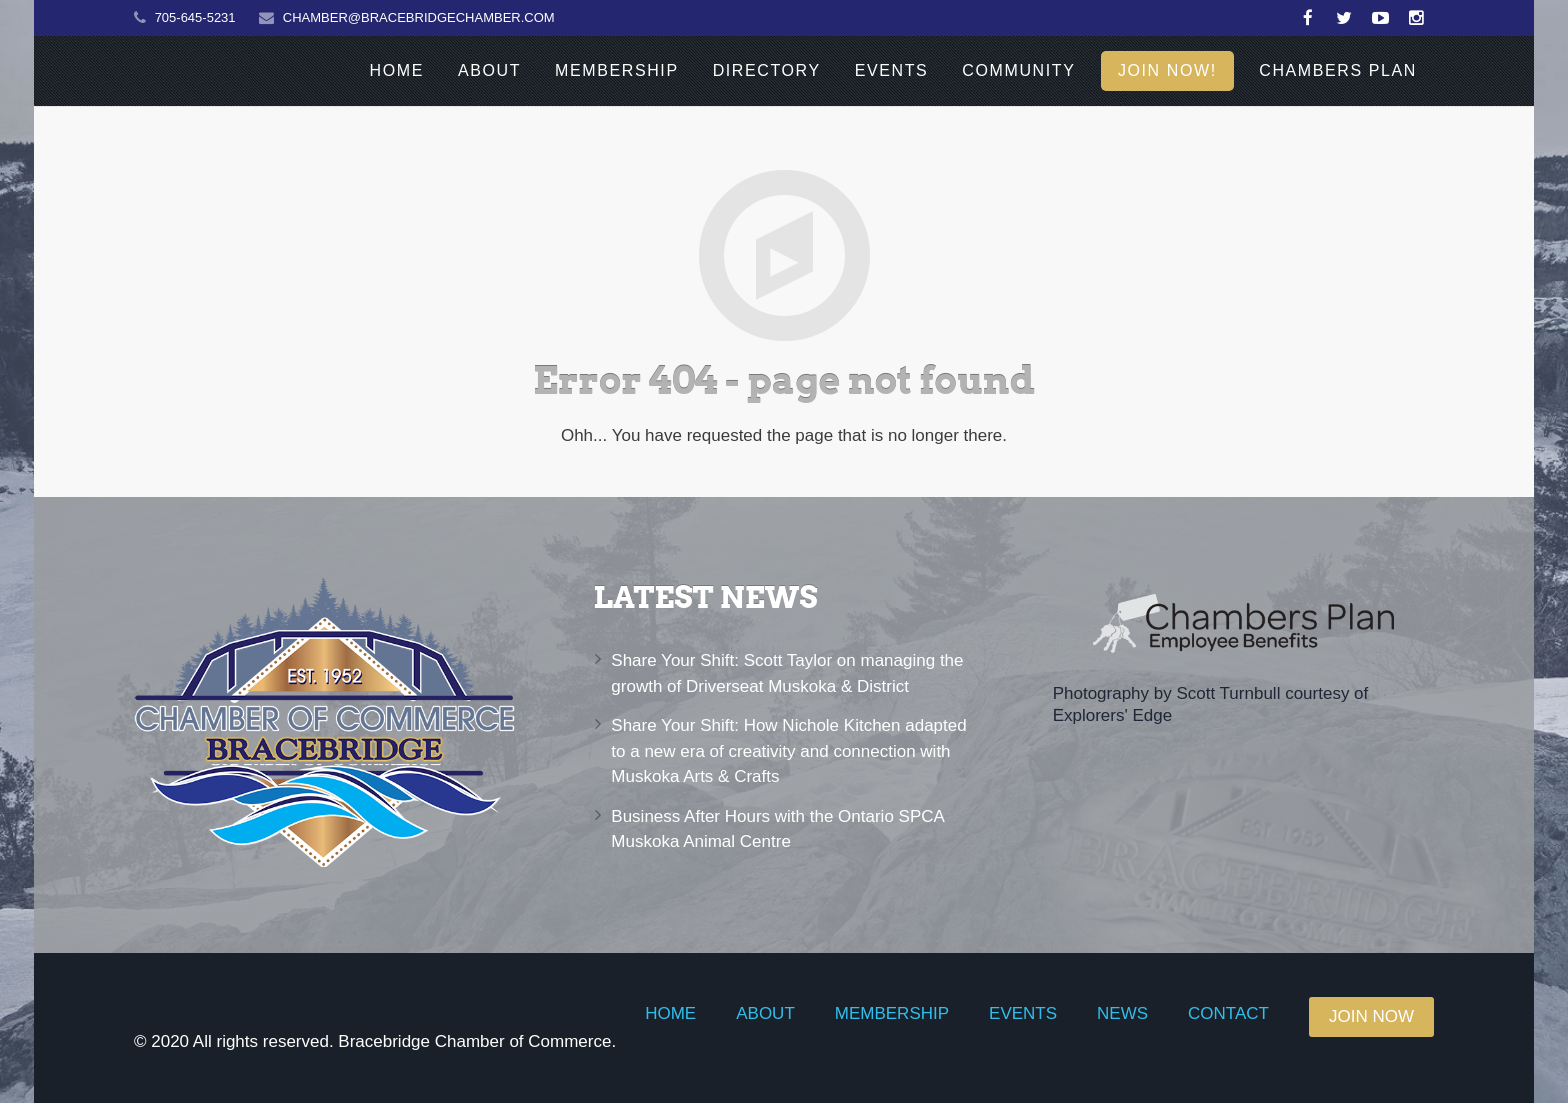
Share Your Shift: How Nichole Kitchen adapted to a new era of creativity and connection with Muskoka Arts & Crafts (788, 751)
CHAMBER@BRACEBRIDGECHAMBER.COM (419, 17)
